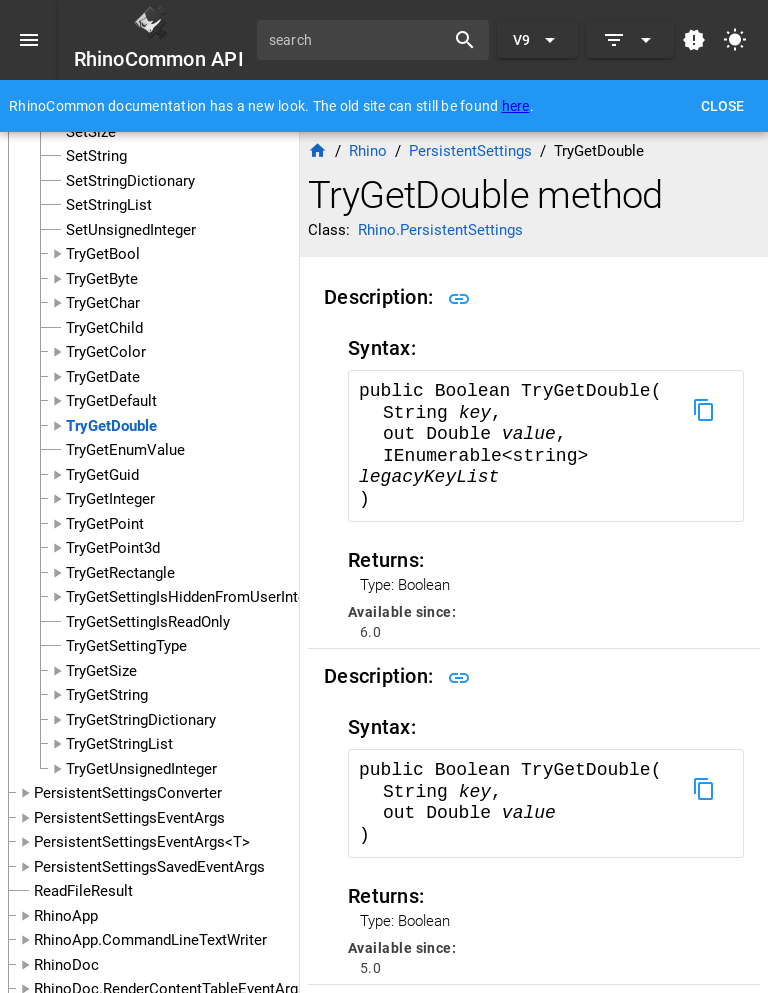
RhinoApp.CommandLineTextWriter (150, 940)
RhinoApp (66, 916)
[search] (358, 40)
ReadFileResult (83, 891)
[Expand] (630, 40)
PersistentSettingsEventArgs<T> (142, 842)
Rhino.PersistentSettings (440, 230)
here (516, 106)
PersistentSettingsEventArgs (129, 818)
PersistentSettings (470, 151)
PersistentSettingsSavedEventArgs (149, 867)
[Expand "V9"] (537, 40)
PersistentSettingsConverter (128, 793)
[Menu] (29, 40)
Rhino (368, 151)
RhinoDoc (66, 965)
